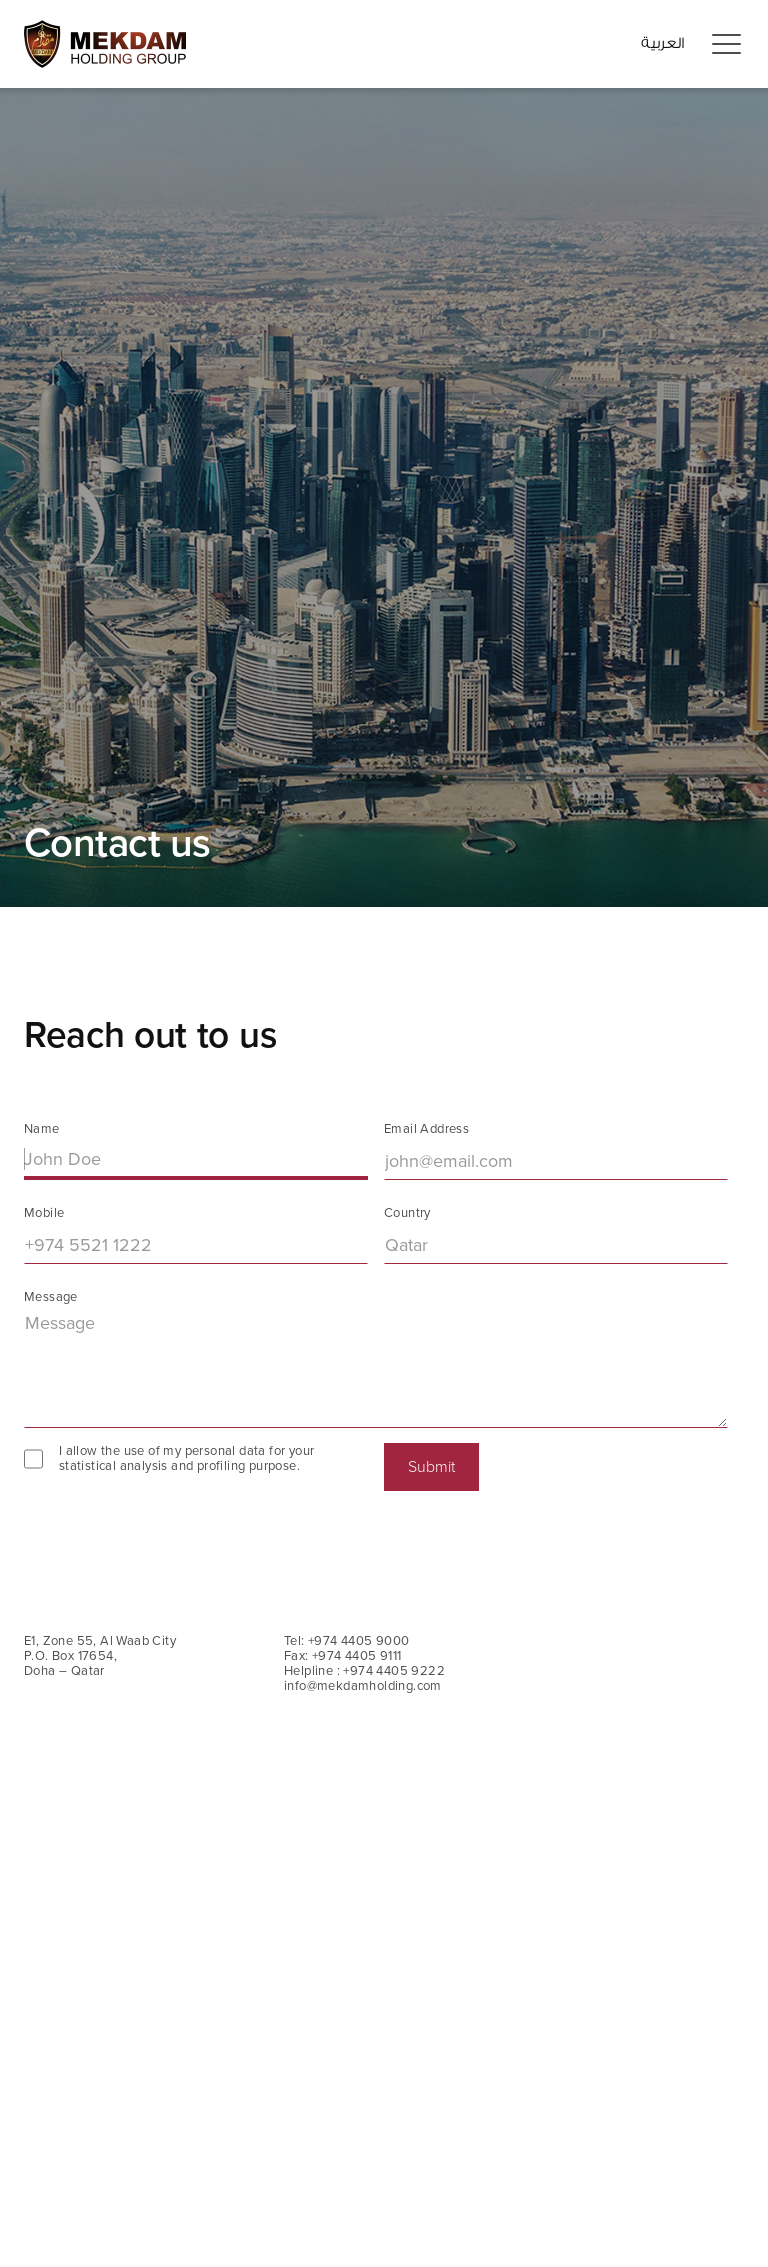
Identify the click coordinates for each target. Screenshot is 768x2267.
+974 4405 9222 (394, 1671)
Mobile (44, 1213)
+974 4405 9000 (359, 1641)
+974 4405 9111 (357, 1656)
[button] (726, 45)
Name (42, 1129)
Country (407, 1213)
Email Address (426, 1129)
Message (51, 1297)
